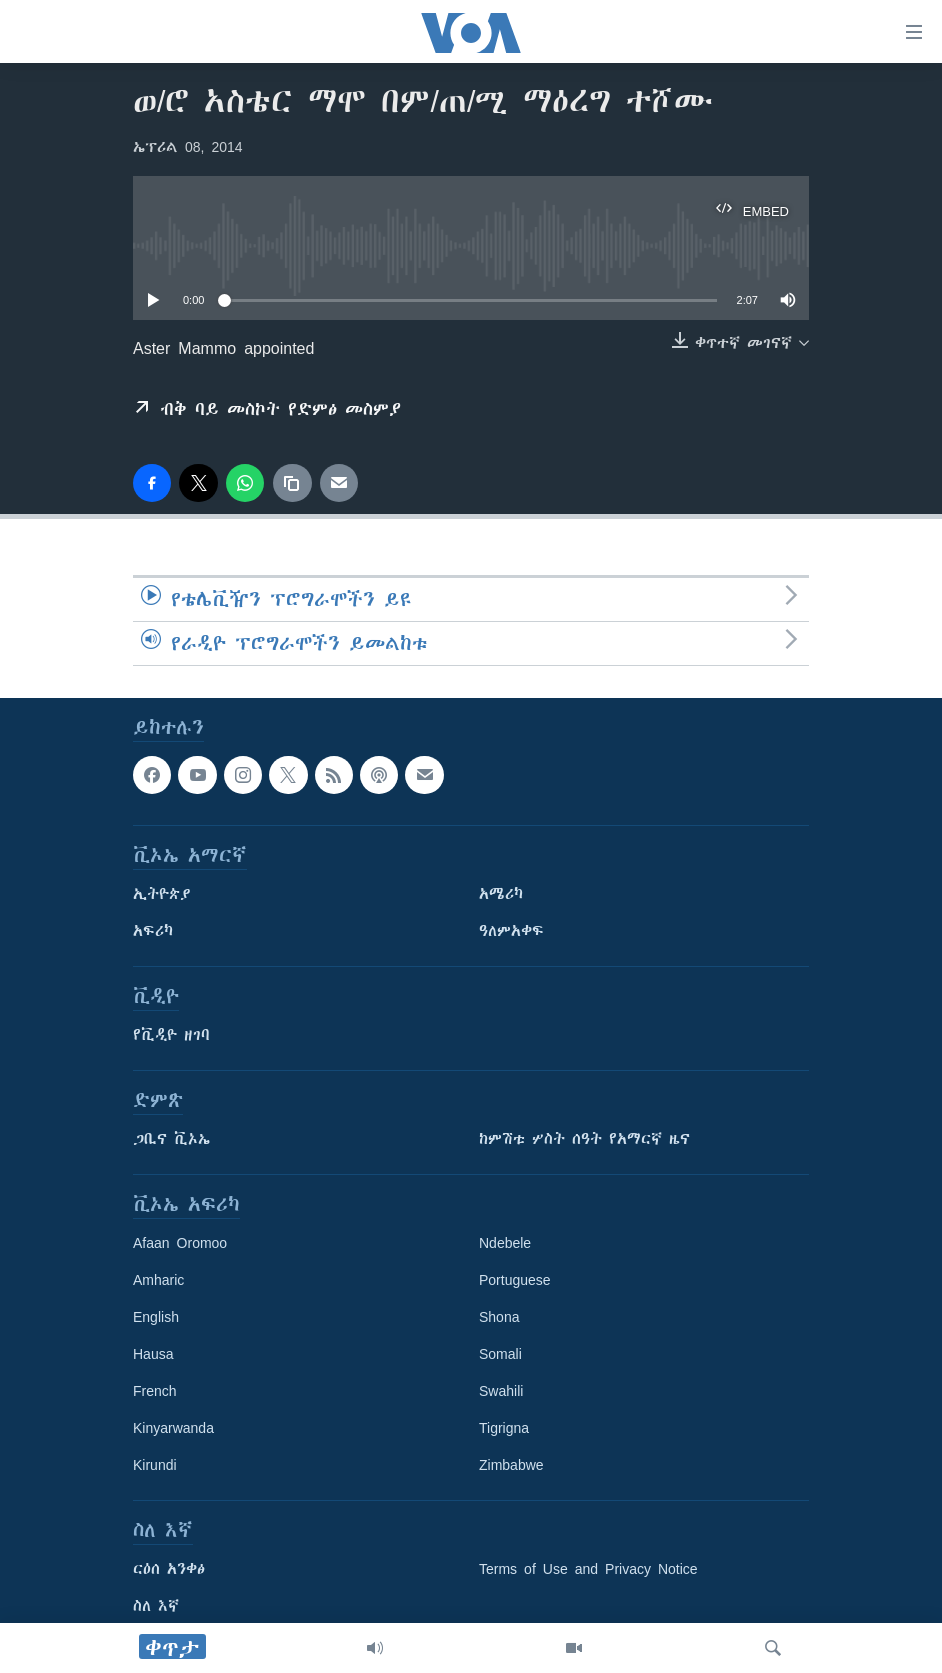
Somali (500, 1354)
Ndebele (505, 1243)
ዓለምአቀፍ (511, 931)
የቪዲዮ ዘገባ (171, 1035)
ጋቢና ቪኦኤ (171, 1139)
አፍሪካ (153, 931)
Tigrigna (504, 1428)
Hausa (153, 1354)
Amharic (158, 1280)
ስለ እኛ (156, 1606)
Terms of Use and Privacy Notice (588, 1569)
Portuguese (515, 1280)
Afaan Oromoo (180, 1243)
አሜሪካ (501, 894)
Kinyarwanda (173, 1428)
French (155, 1391)
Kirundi (155, 1465)
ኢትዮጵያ (162, 894)
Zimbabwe (511, 1465)
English (156, 1317)
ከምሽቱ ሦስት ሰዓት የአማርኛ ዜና (584, 1139)
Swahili (501, 1391)
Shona (499, 1317)
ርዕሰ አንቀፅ (169, 1569)
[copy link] (292, 483)
